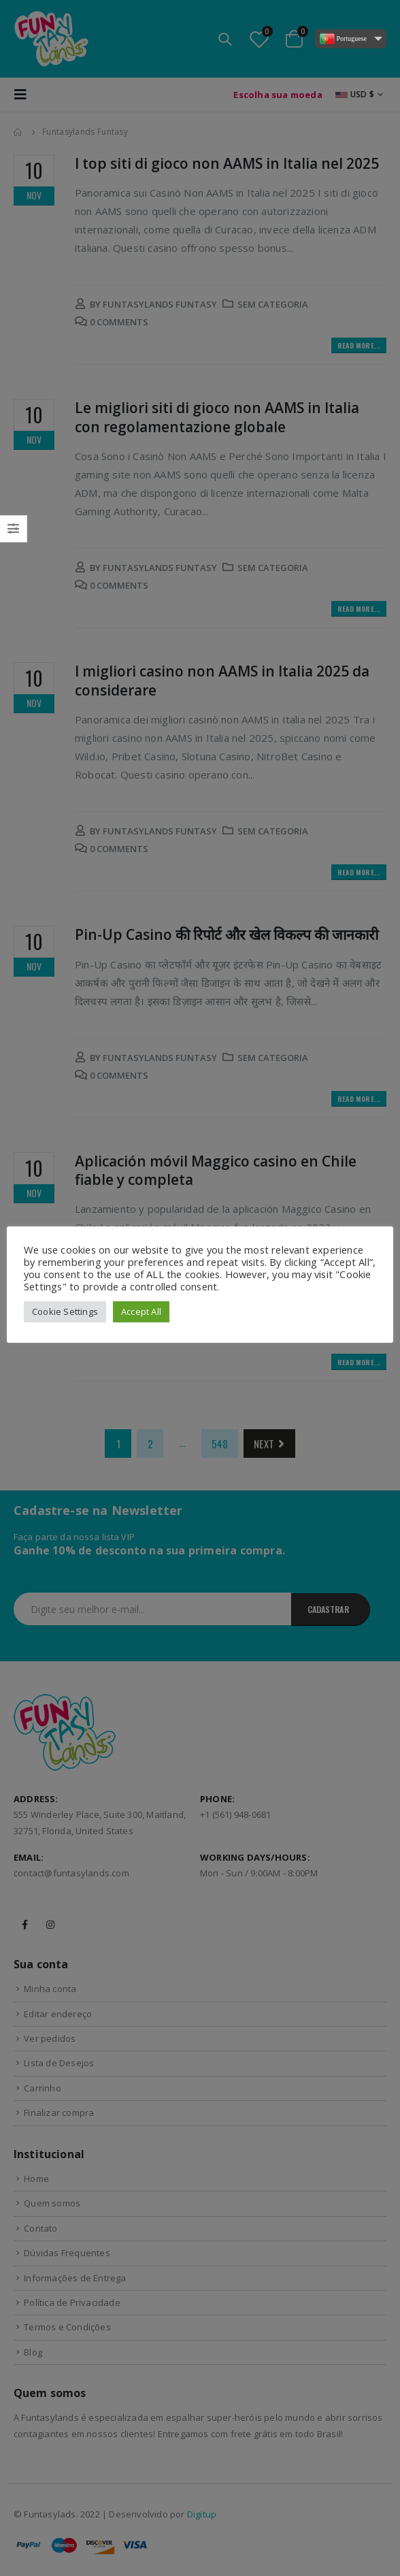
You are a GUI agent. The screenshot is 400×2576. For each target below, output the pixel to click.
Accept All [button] (141, 1311)
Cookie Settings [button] (65, 1311)
